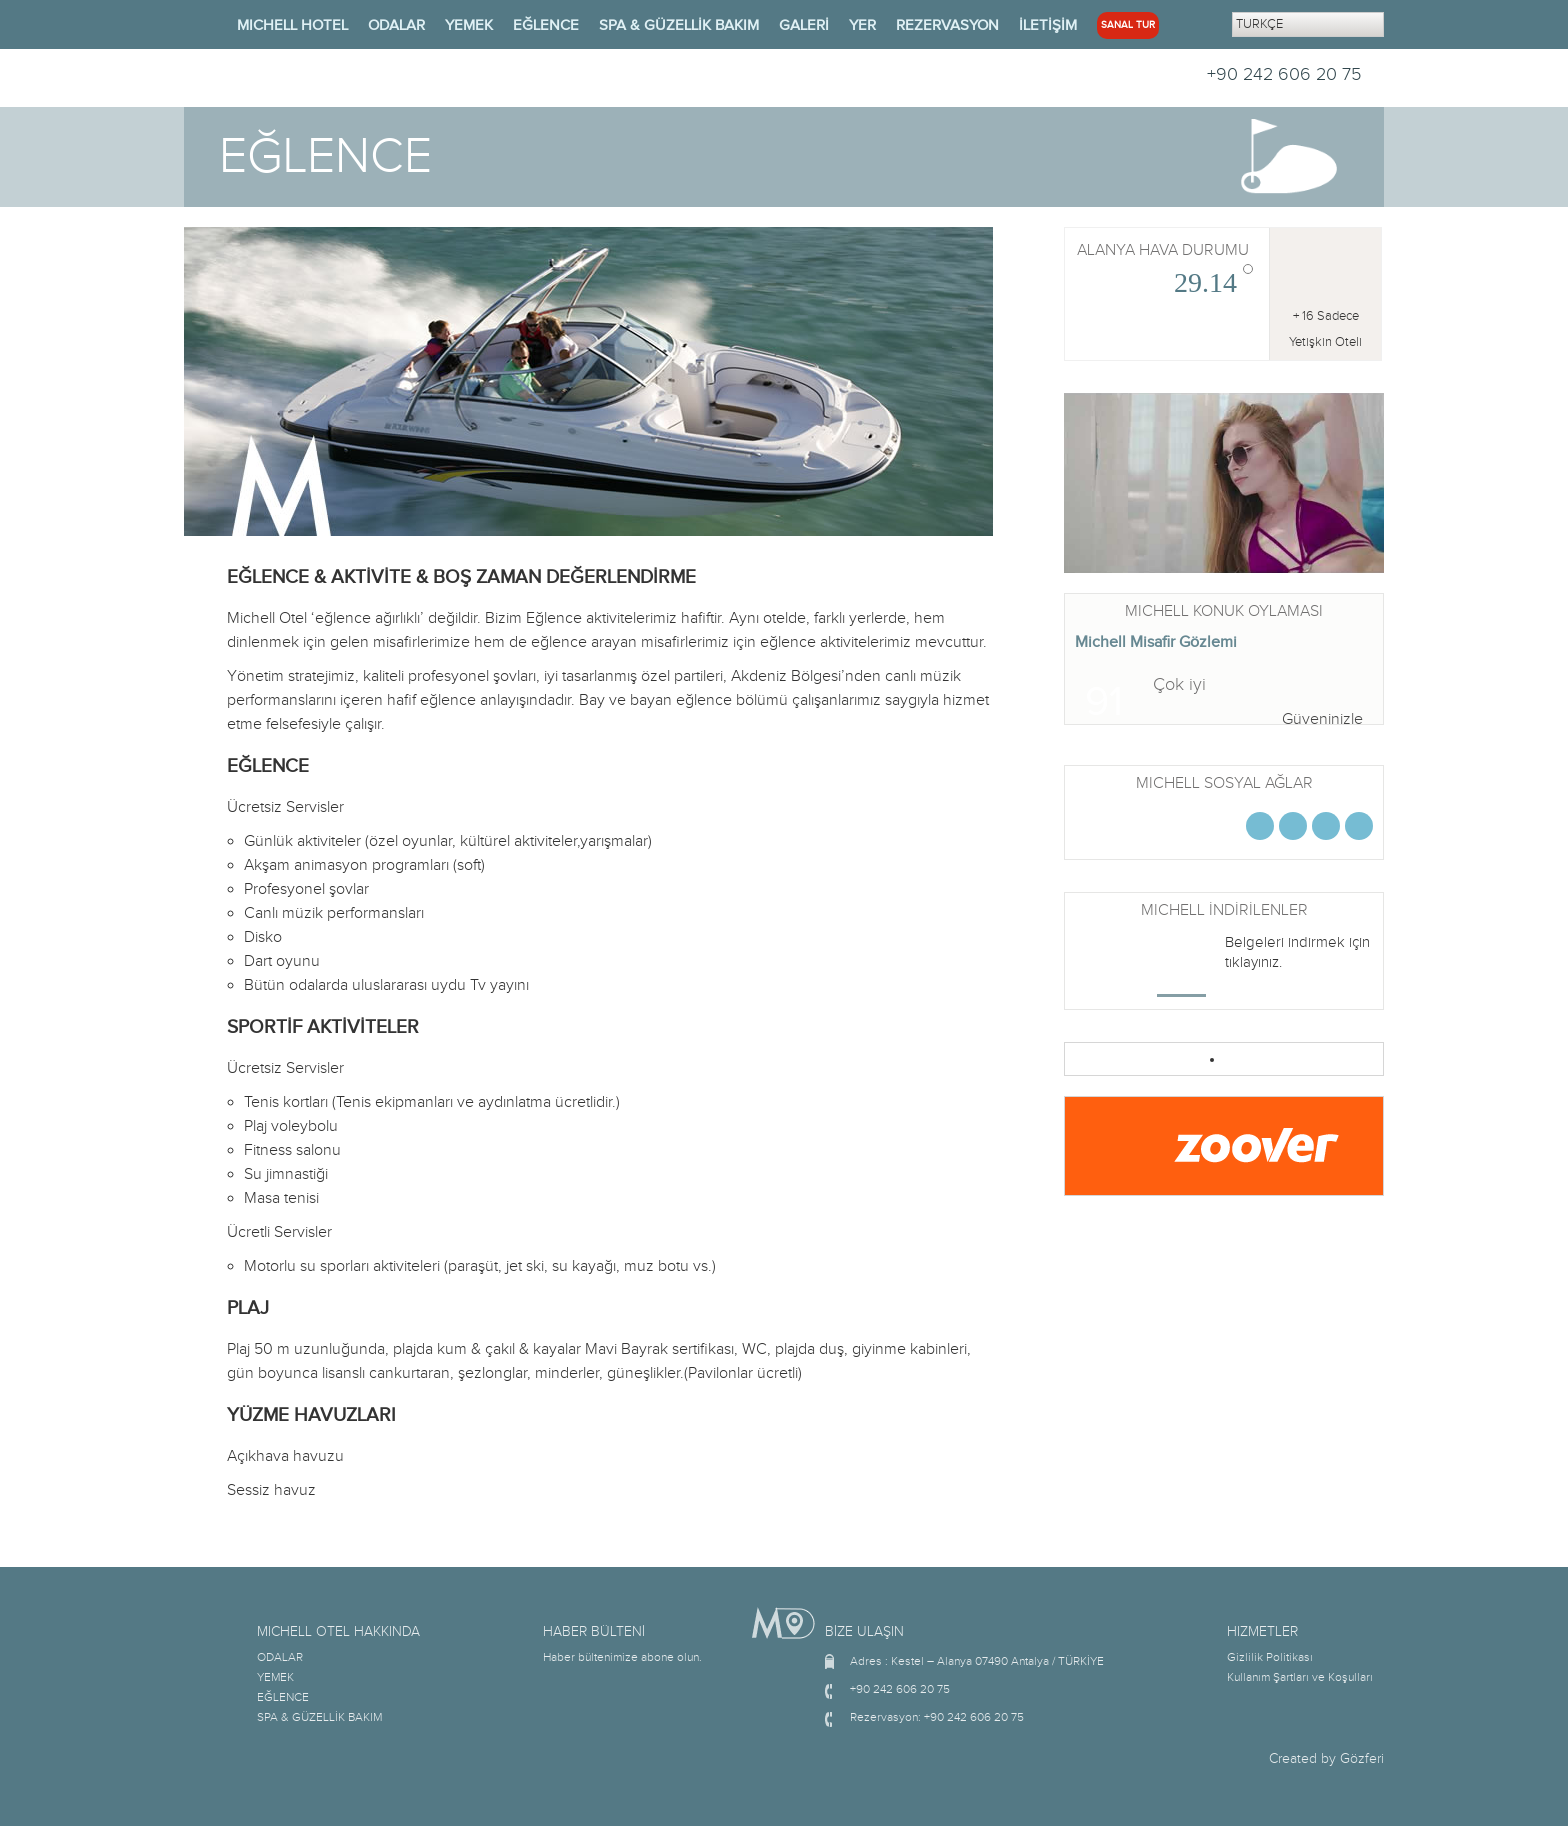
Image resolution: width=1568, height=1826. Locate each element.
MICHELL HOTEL (292, 25)
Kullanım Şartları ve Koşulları (1300, 1677)
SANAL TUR (1128, 25)
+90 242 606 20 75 (1284, 74)
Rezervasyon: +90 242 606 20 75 (937, 1717)
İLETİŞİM (1048, 25)
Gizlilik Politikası (1270, 1657)
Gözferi (1362, 1759)
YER (862, 25)
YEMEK (469, 25)
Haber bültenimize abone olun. (622, 1657)
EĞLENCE (546, 25)
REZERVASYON (947, 25)
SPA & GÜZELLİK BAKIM (679, 25)
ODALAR (396, 25)
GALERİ (804, 25)
